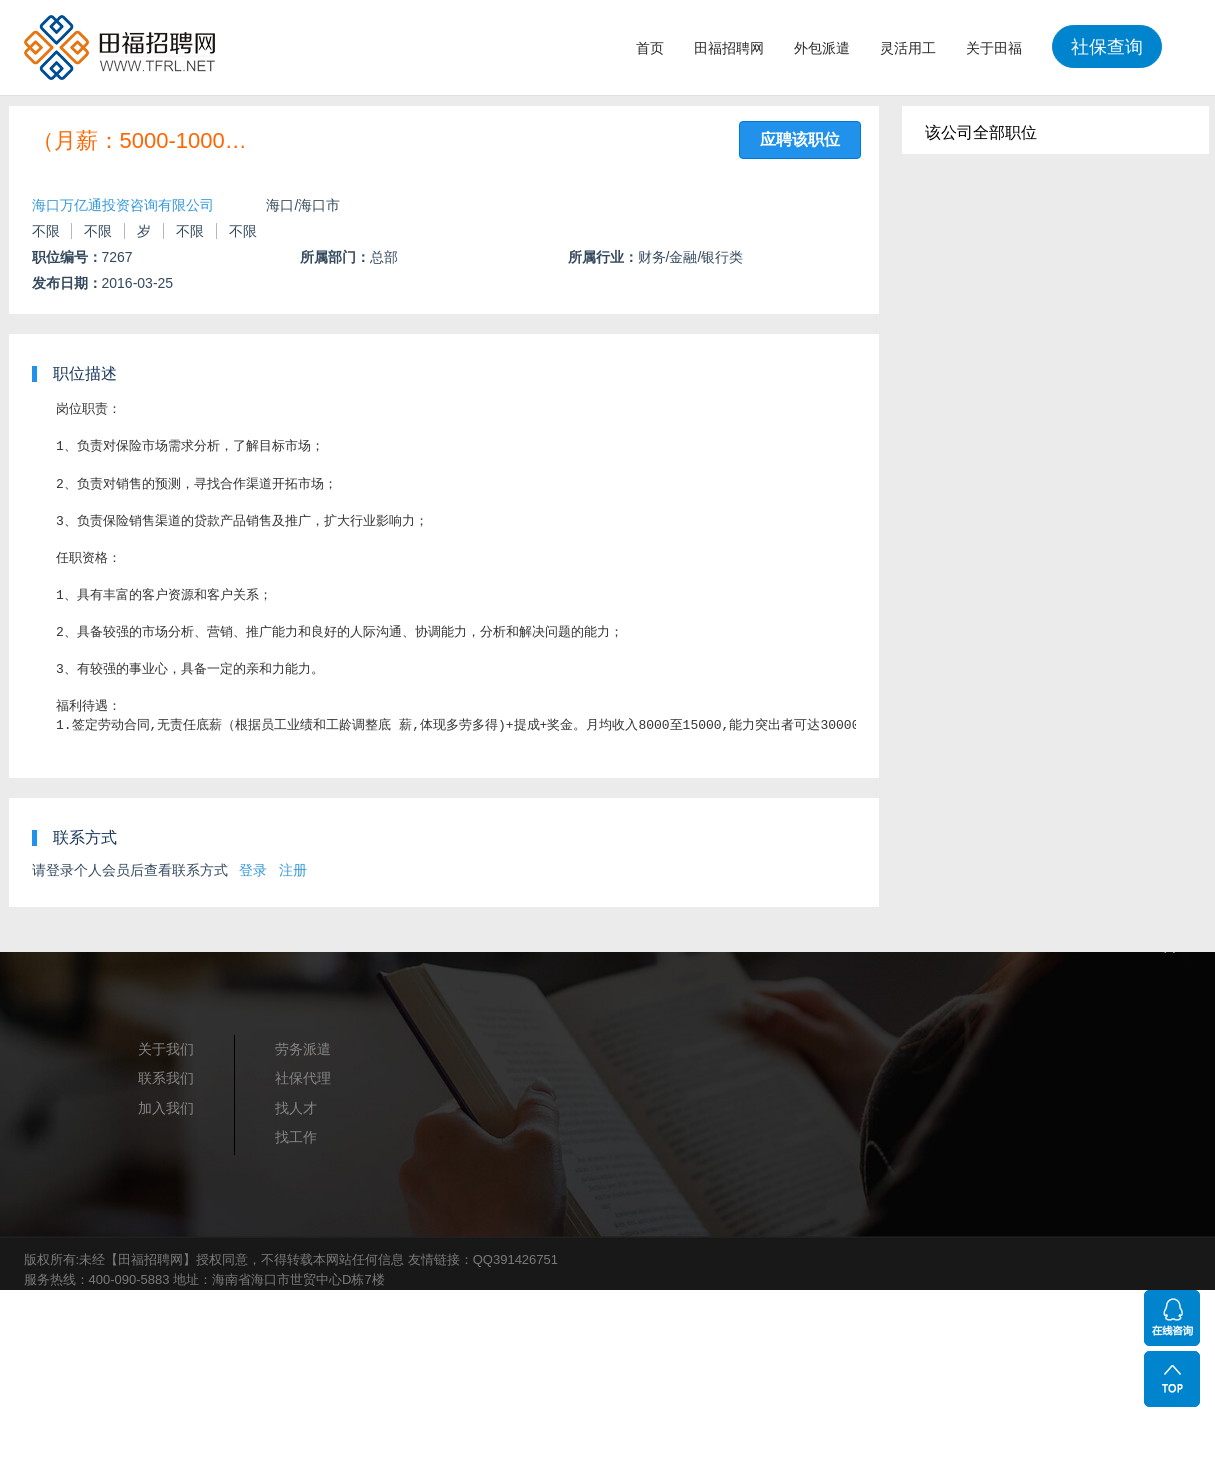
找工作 (296, 1137)
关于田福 (994, 48)
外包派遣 (822, 48)
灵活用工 (908, 48)
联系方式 (85, 837)
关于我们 (166, 1049)
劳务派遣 (303, 1049)
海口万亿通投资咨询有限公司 (123, 205)
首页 (650, 48)
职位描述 (85, 373)
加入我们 (166, 1108)
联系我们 (166, 1078)
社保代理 (303, 1078)
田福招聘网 (729, 48)
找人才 (296, 1108)
